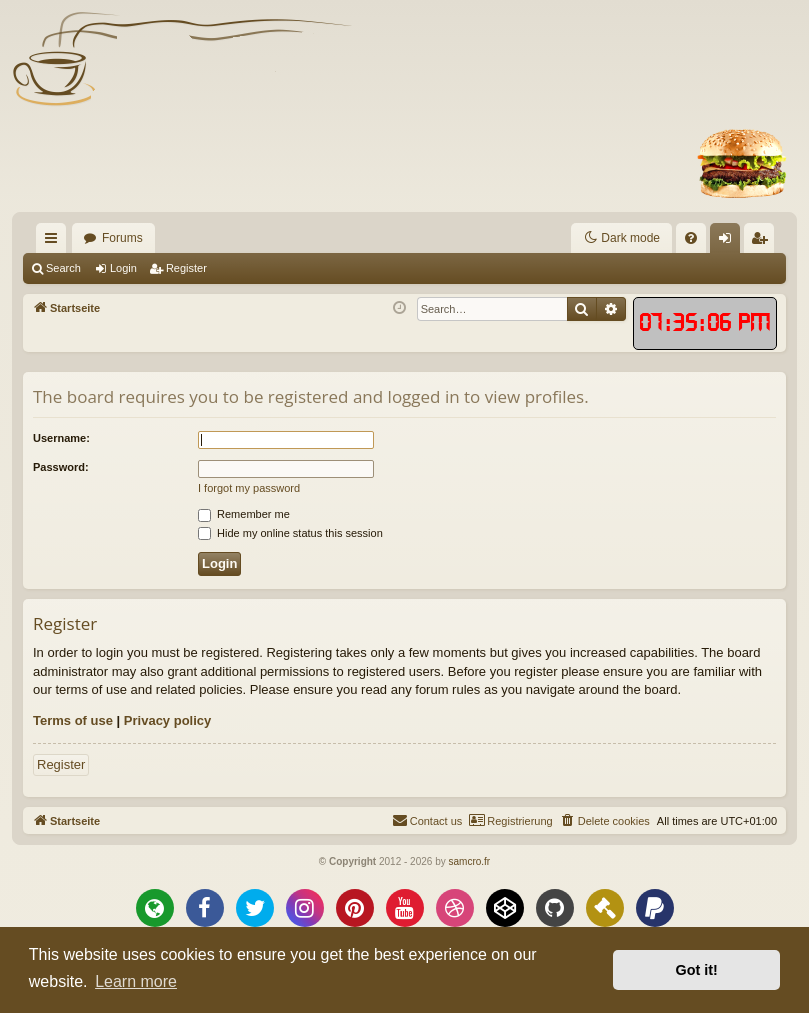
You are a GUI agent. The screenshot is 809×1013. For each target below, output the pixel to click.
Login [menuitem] (729, 242)
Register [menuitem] (763, 242)
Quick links (55, 242)
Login (123, 268)
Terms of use (73, 720)
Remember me (244, 514)
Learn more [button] (136, 981)
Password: (61, 467)
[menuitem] (502, 238)
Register (186, 268)
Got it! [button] (697, 970)
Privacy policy (167, 720)
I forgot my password (249, 488)
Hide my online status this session (290, 533)
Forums (122, 238)
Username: (61, 438)
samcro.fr (469, 861)
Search (63, 268)
